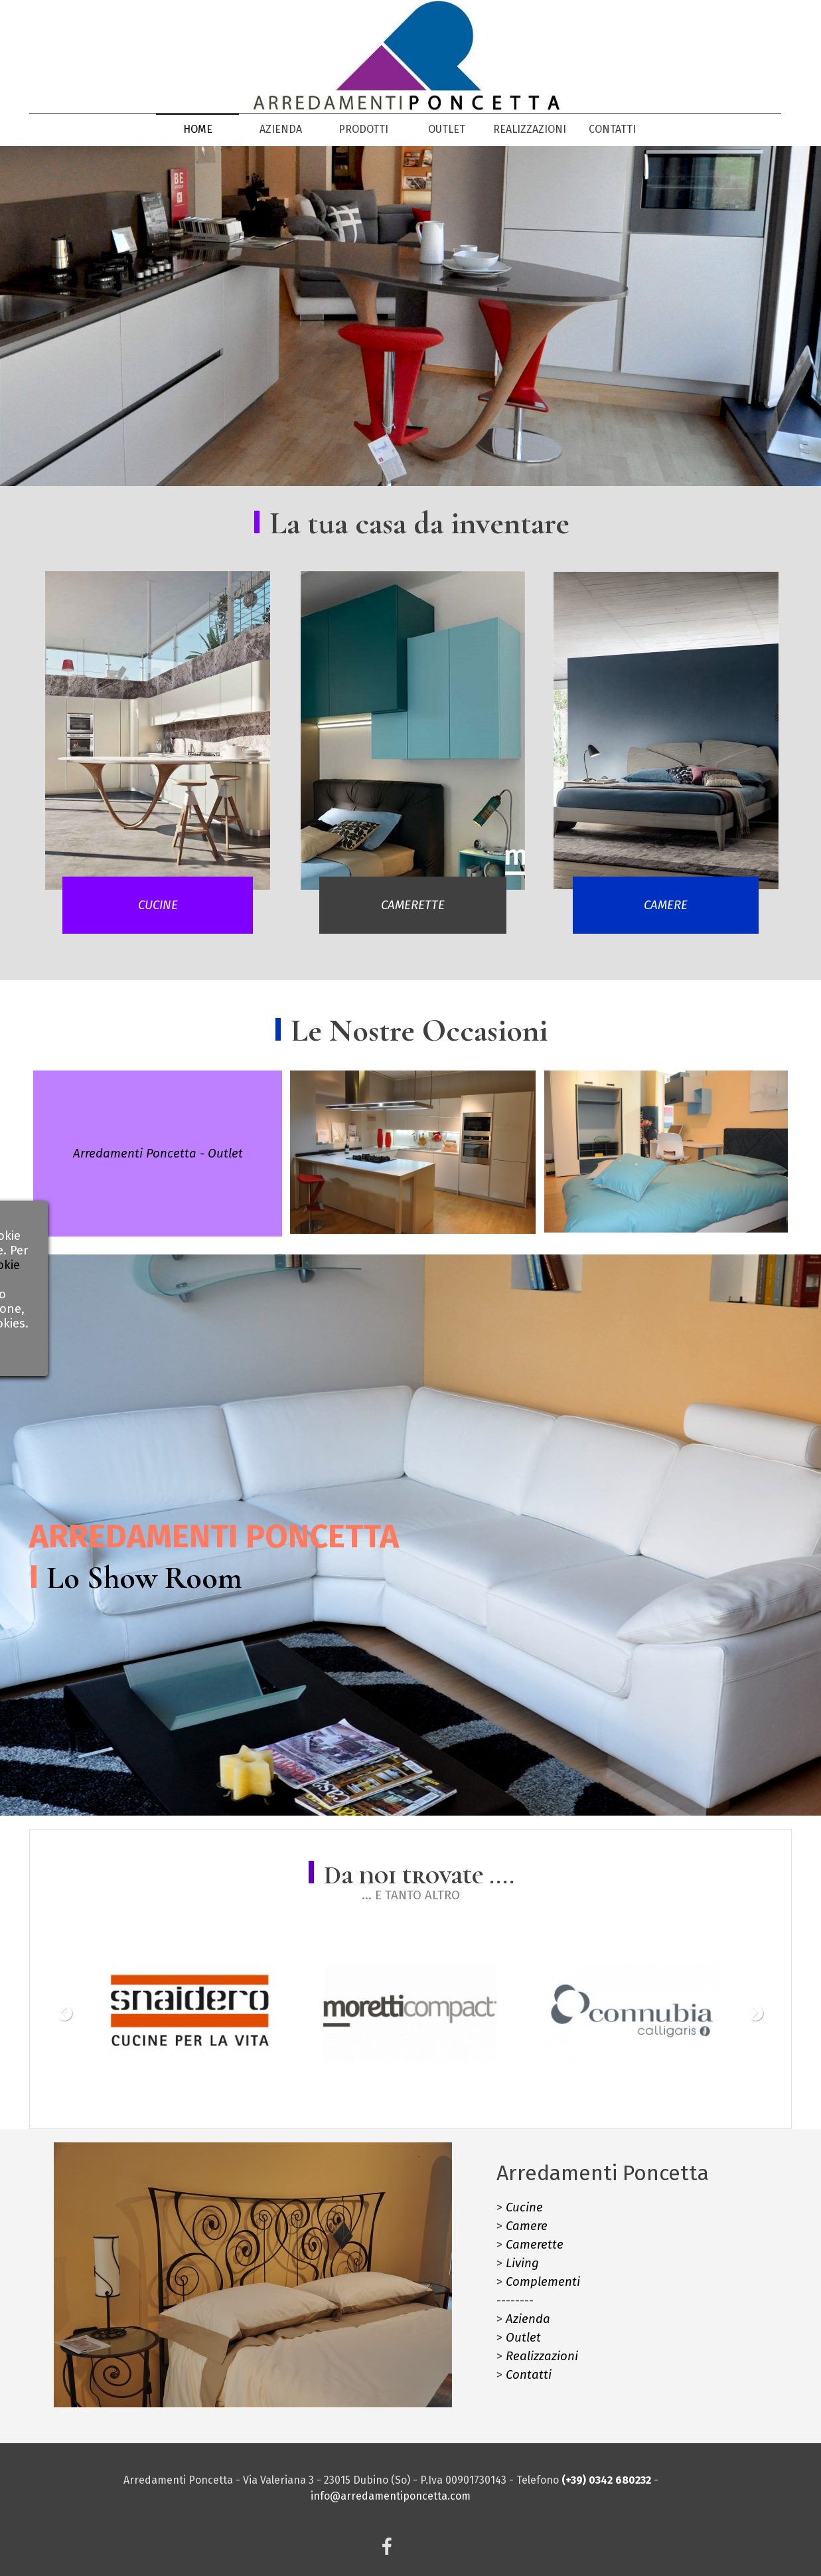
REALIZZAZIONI (529, 129)
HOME (197, 129)
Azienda (528, 2319)
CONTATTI (612, 129)
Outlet (523, 2337)
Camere (527, 2226)
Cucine (524, 2207)
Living (522, 2263)
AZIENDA (281, 129)
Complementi (543, 2282)
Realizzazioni (542, 2356)
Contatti (529, 2374)
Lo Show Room (144, 1578)
